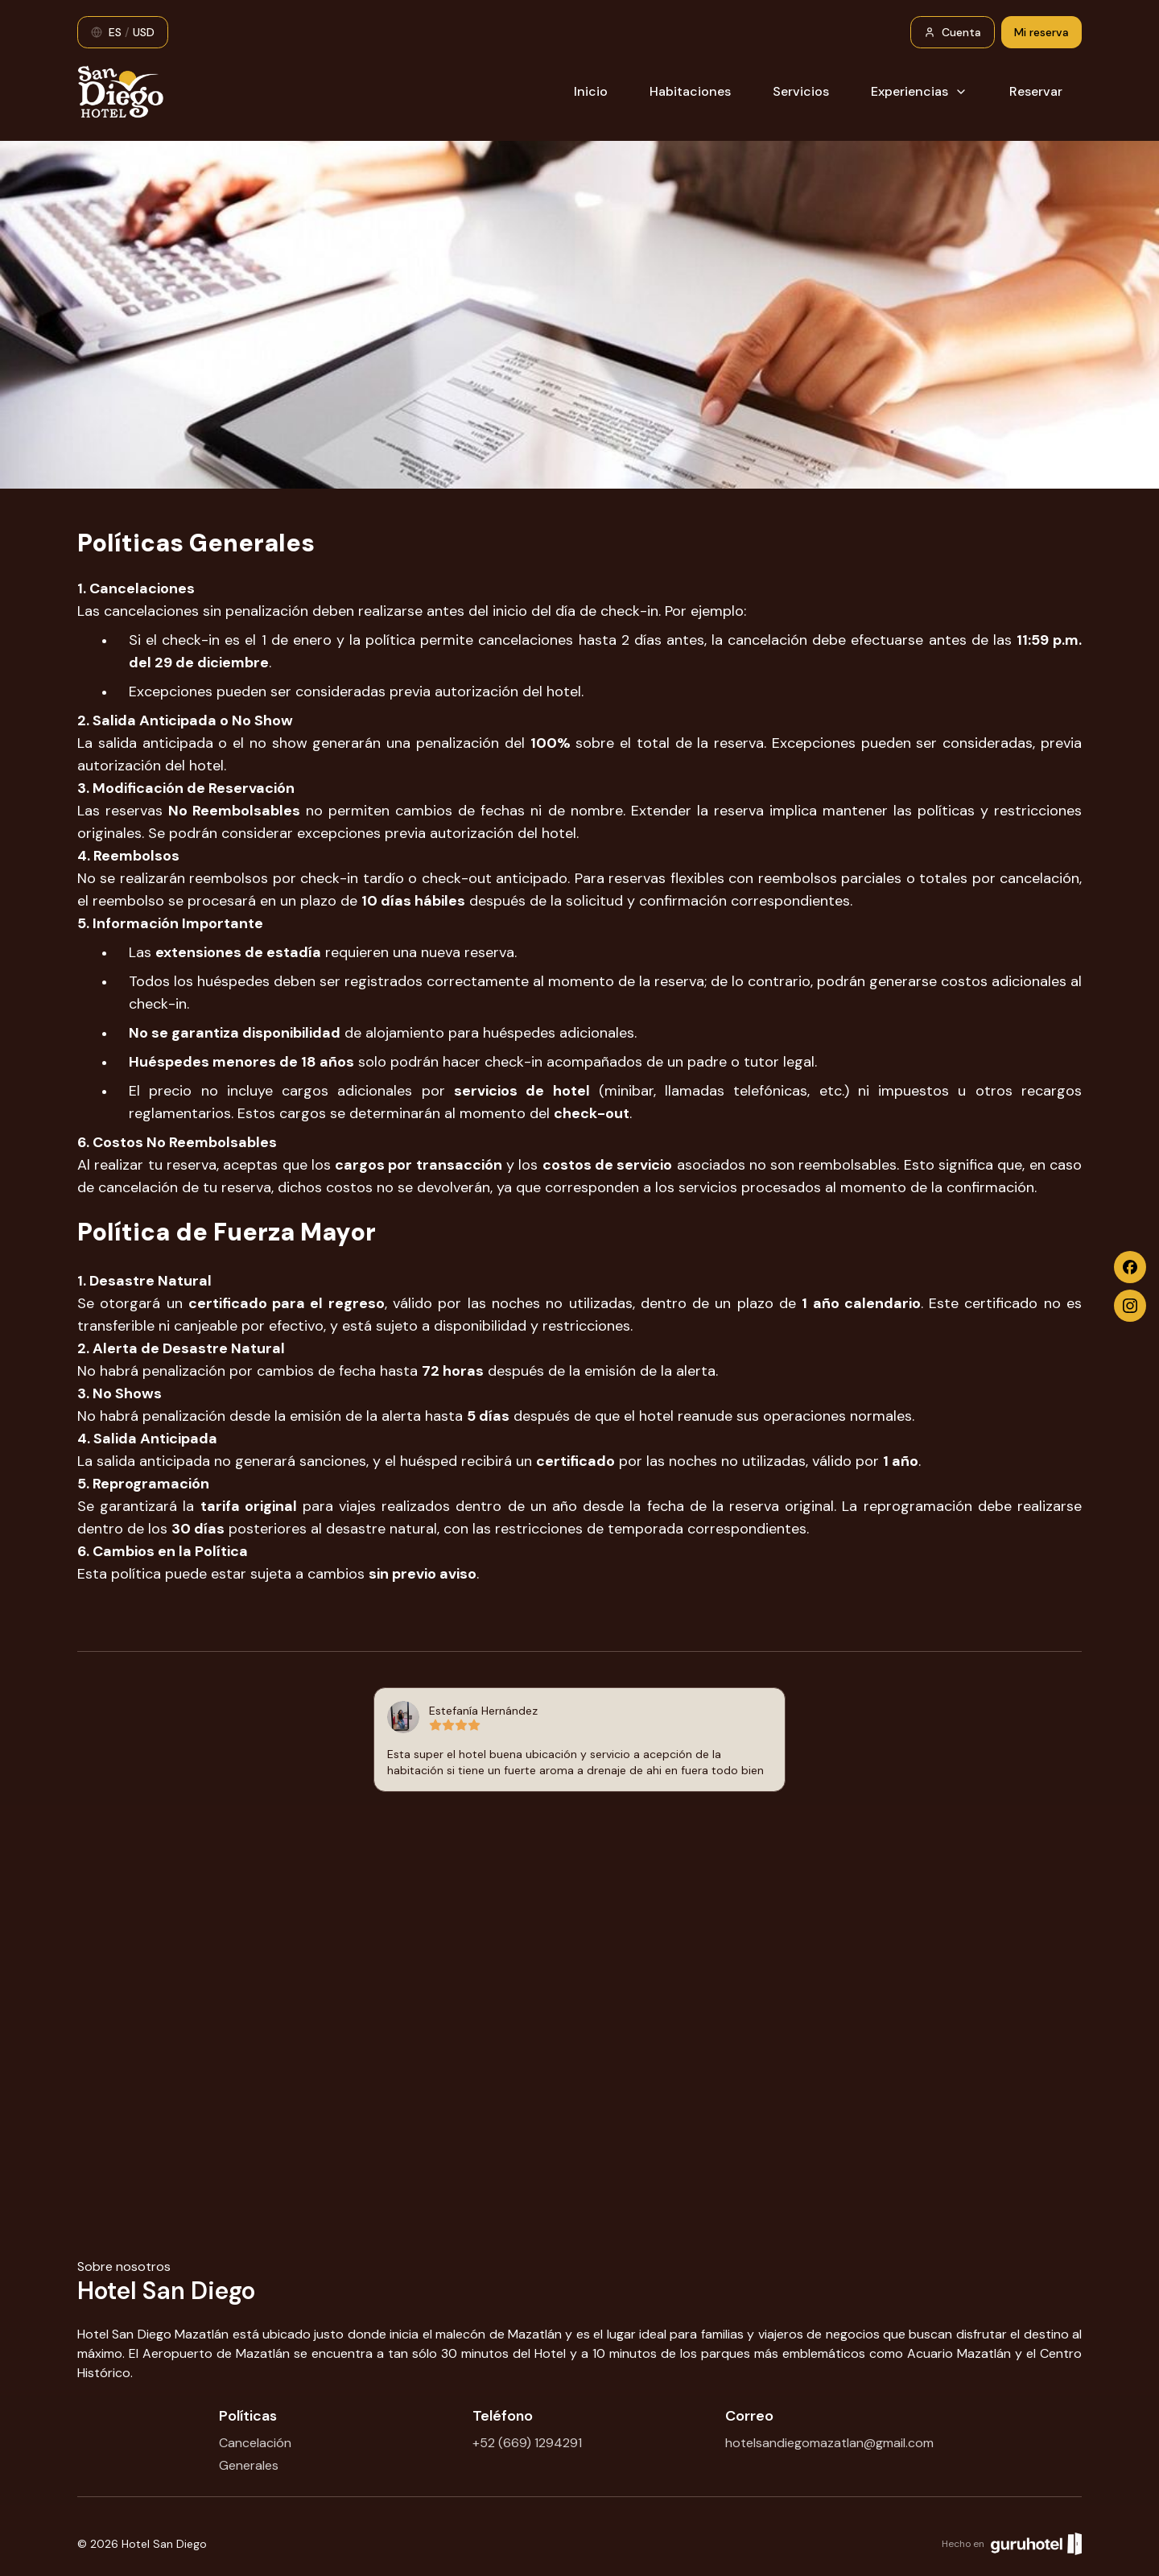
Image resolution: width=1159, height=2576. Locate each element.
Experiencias (919, 91)
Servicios (801, 91)
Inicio (591, 91)
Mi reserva (1041, 32)
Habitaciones (690, 91)
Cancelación (255, 2442)
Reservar (1035, 91)
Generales (248, 2465)
